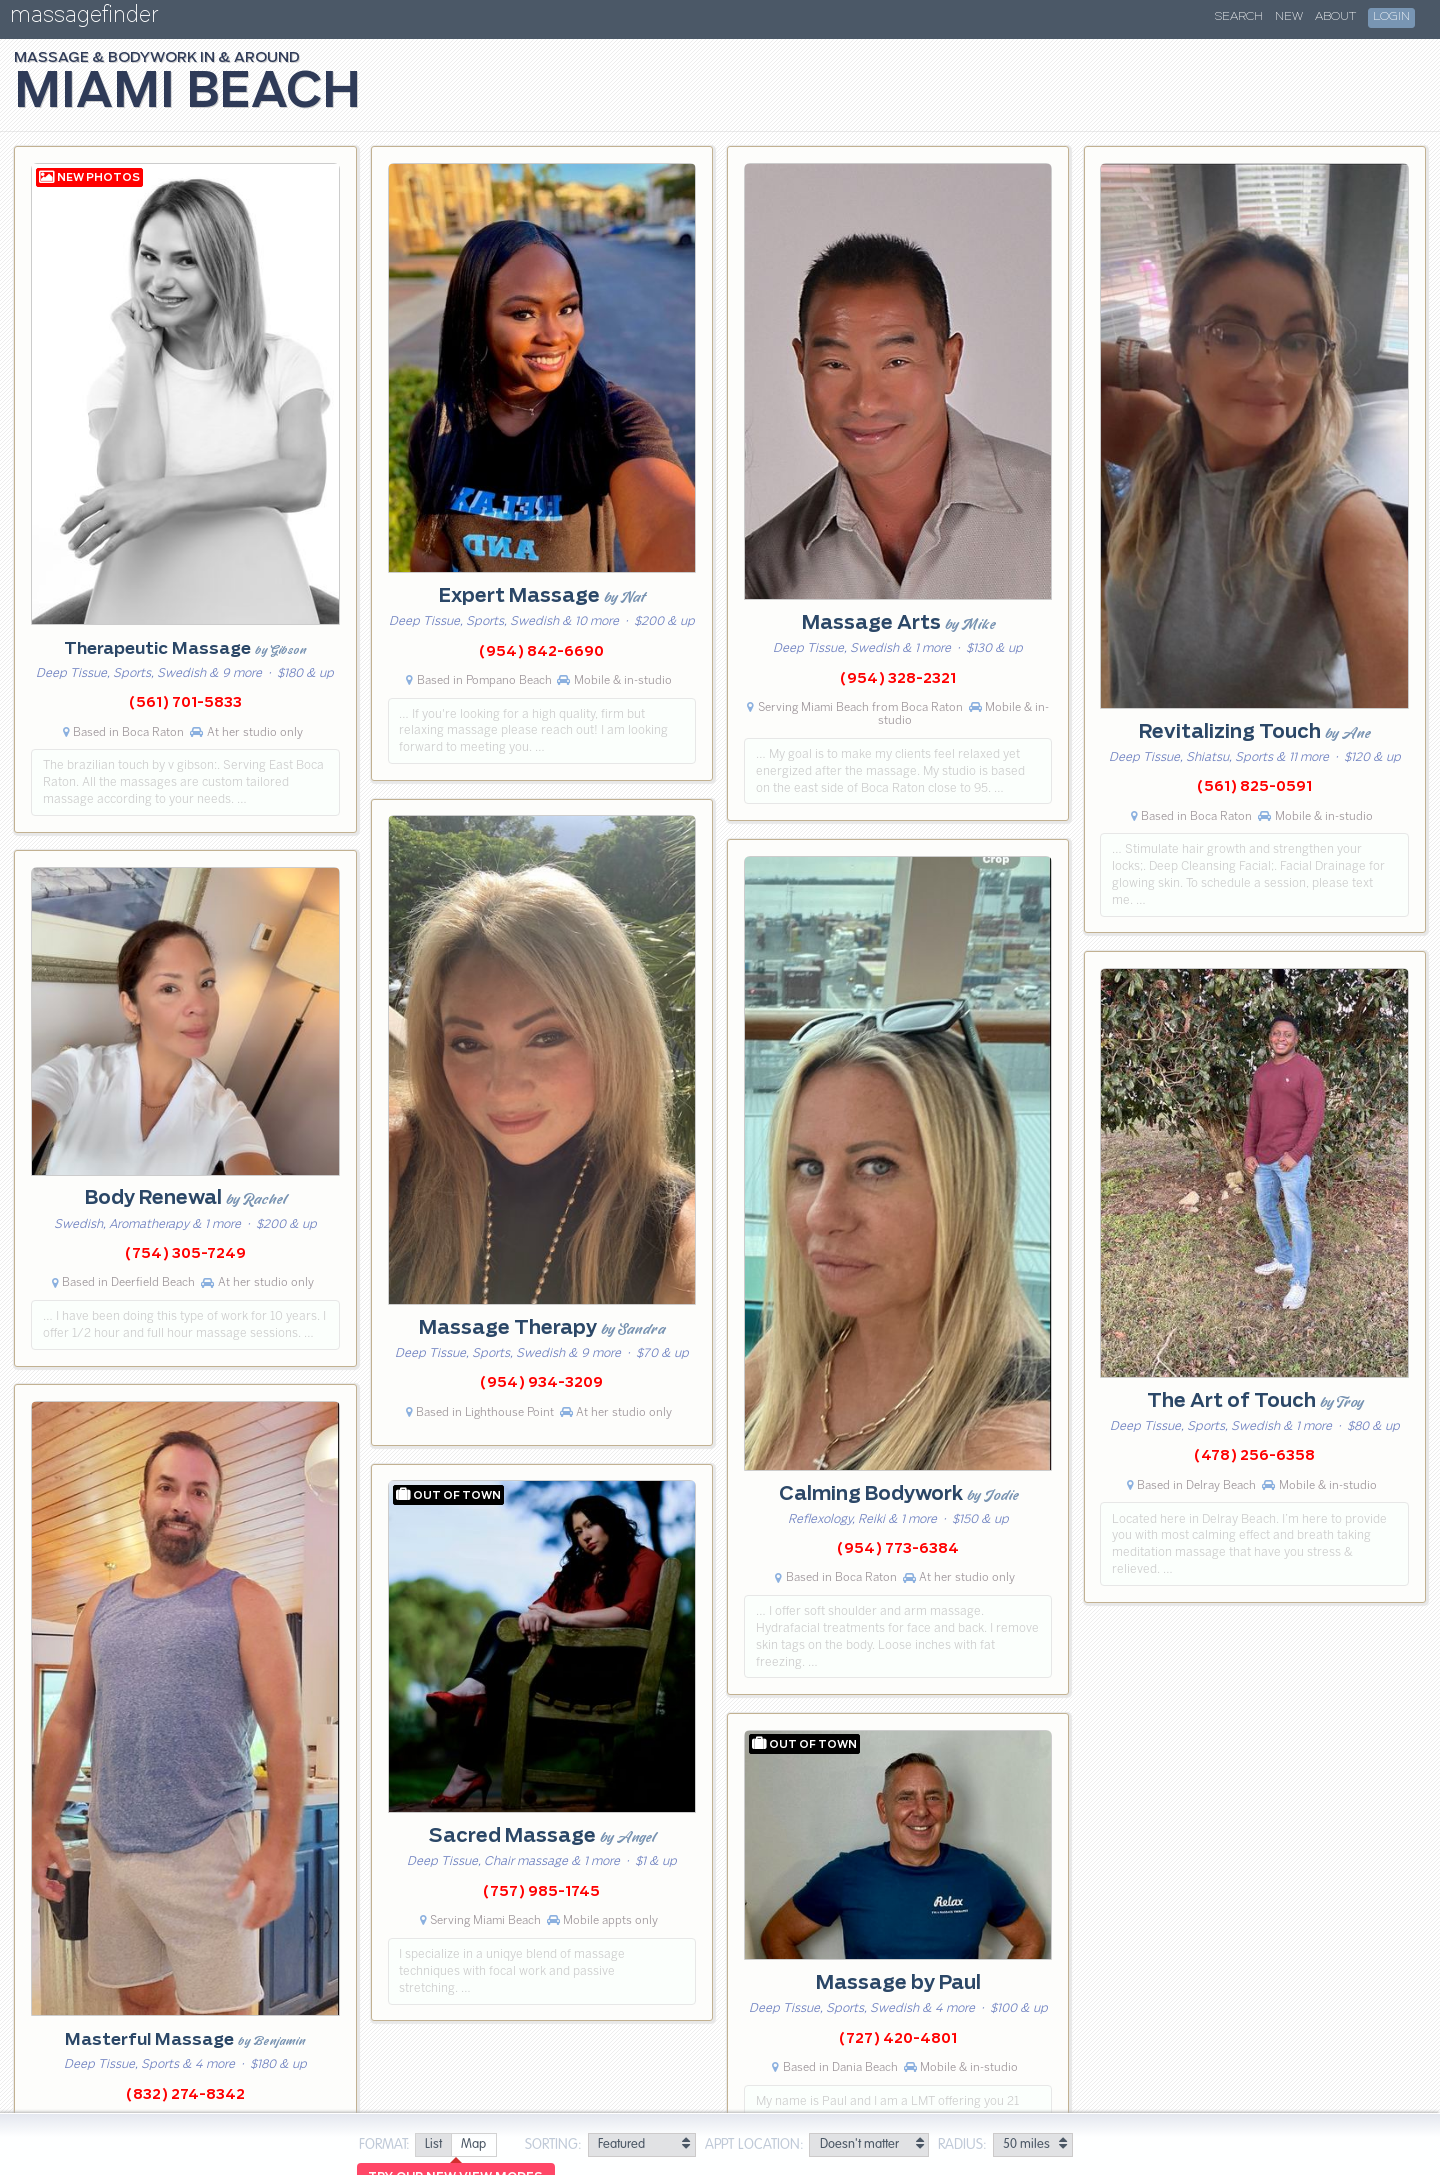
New (1289, 17)
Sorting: (553, 2145)
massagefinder (84, 18)
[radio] (433, 2145)
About (1335, 17)
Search (1239, 17)
